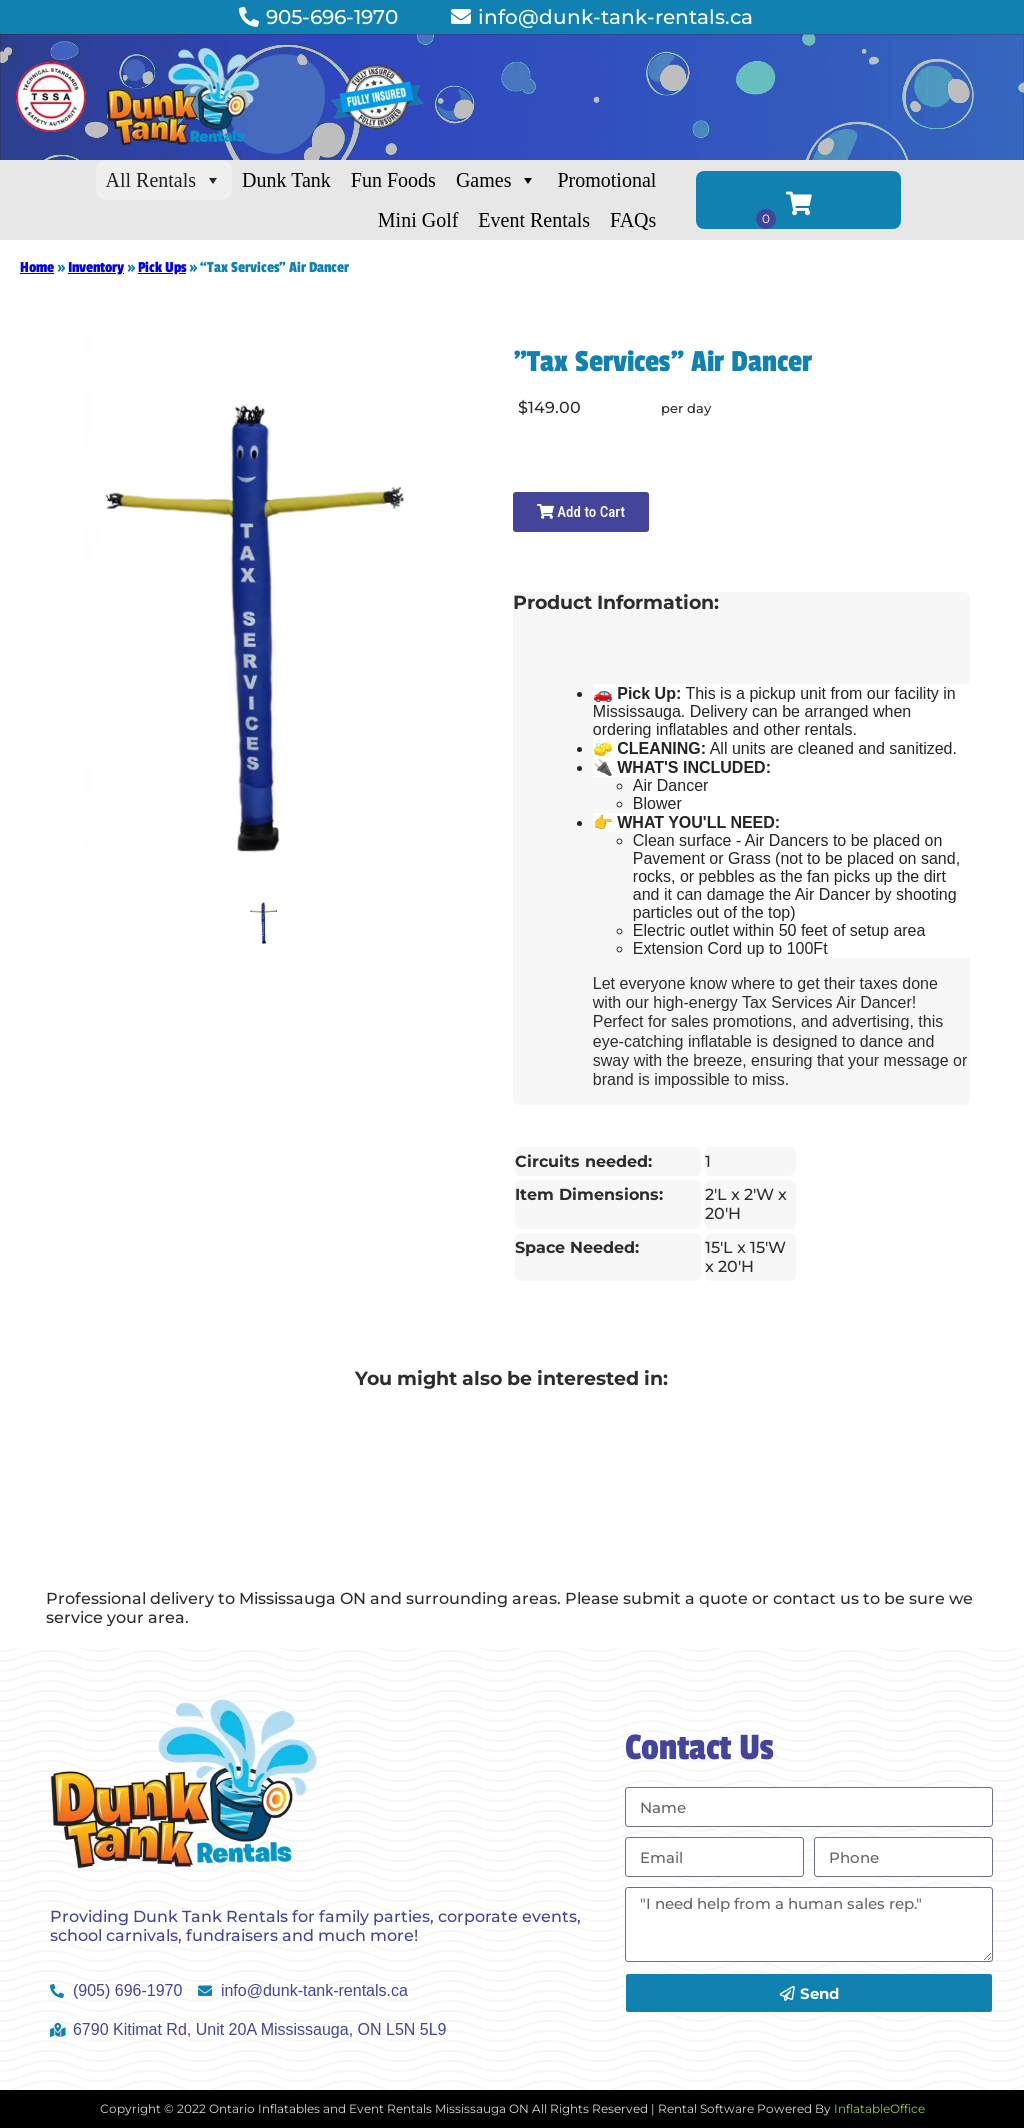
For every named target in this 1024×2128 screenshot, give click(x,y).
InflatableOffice (879, 2108)
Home (37, 267)
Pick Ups (162, 267)
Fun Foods (393, 180)
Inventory (96, 267)
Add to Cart (581, 512)
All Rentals (164, 180)
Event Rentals (534, 220)
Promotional (606, 180)
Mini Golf (418, 220)
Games (497, 180)
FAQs (633, 220)
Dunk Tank (286, 180)
